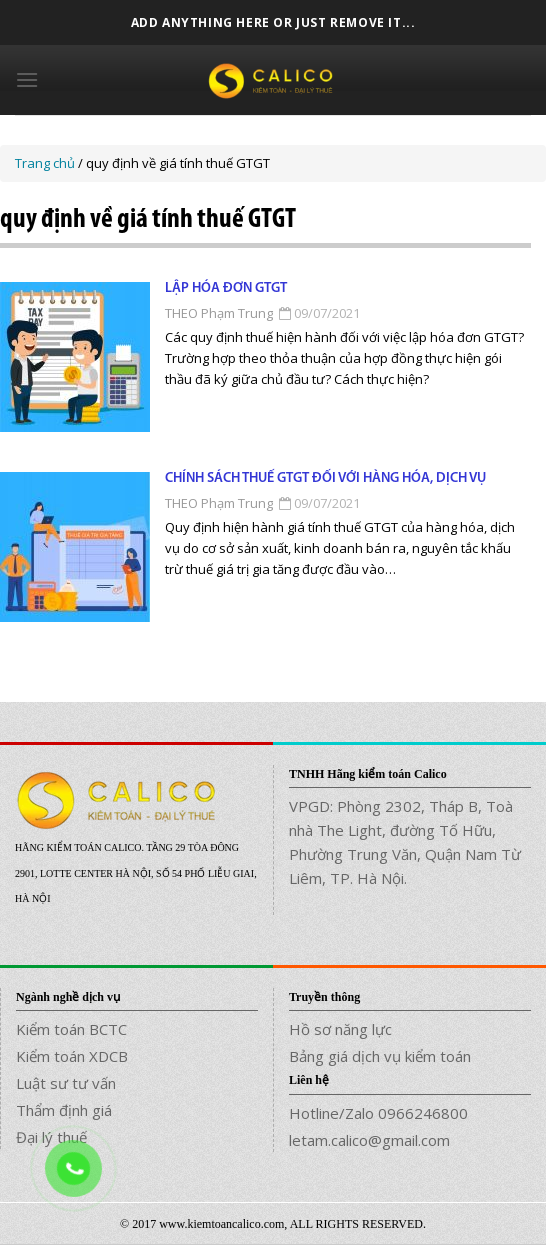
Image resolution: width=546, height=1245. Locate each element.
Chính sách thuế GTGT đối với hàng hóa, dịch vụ (325, 478)
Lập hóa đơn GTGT (226, 288)
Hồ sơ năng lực (340, 1029)
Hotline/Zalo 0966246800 (378, 1113)
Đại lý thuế (51, 1137)
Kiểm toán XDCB (72, 1056)
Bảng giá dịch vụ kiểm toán (380, 1056)
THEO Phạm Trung (219, 313)
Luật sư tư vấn (66, 1083)
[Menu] (27, 79)
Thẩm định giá (64, 1110)
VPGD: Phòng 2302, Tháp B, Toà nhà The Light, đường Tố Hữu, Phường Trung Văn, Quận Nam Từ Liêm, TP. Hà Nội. (405, 842)
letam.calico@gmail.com (369, 1140)
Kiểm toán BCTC (71, 1029)
